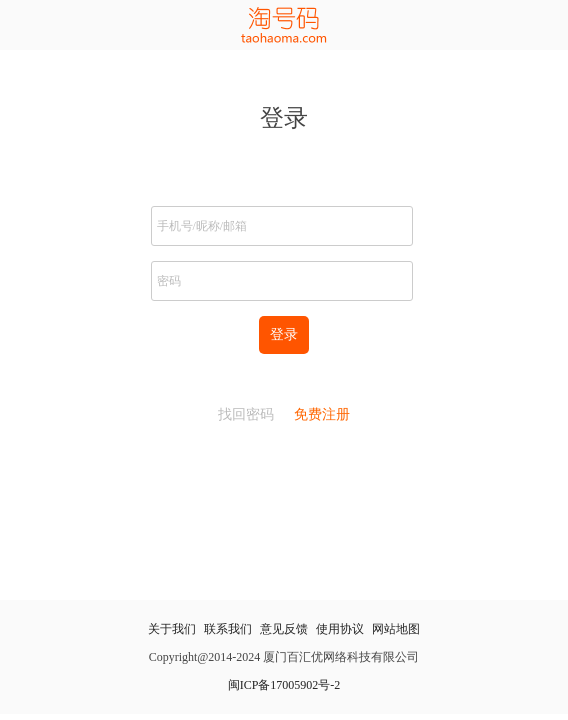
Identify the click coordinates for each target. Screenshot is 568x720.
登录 (284, 334)
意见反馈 (284, 629)
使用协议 (340, 629)
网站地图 (396, 629)
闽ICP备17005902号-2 (284, 685)
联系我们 (228, 629)
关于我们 (172, 629)
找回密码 (246, 414)
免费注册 (322, 414)
